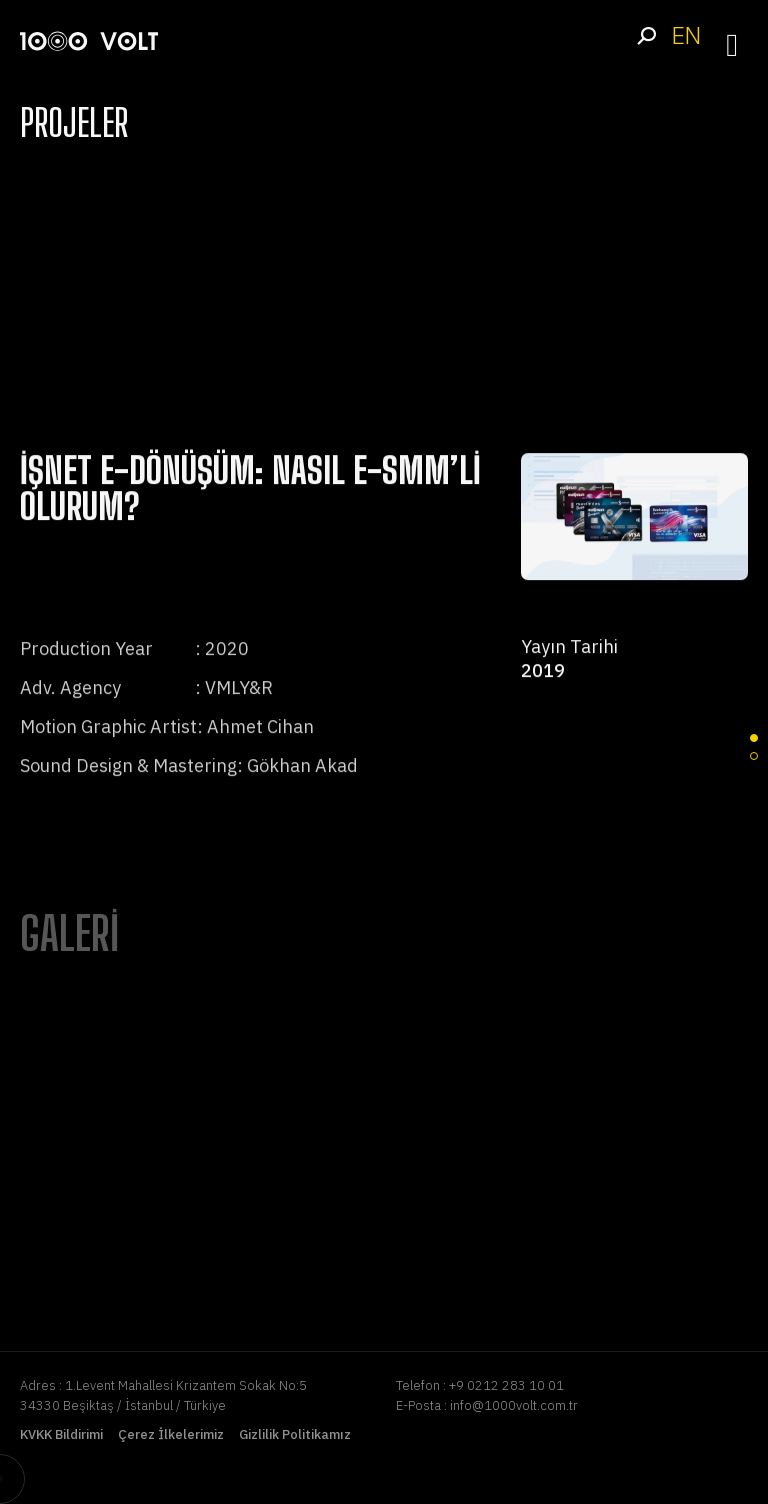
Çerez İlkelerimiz (171, 1434)
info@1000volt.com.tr (514, 1405)
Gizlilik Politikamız (295, 1434)
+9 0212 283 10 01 (506, 1385)
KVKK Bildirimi (61, 1434)
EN (686, 35)
